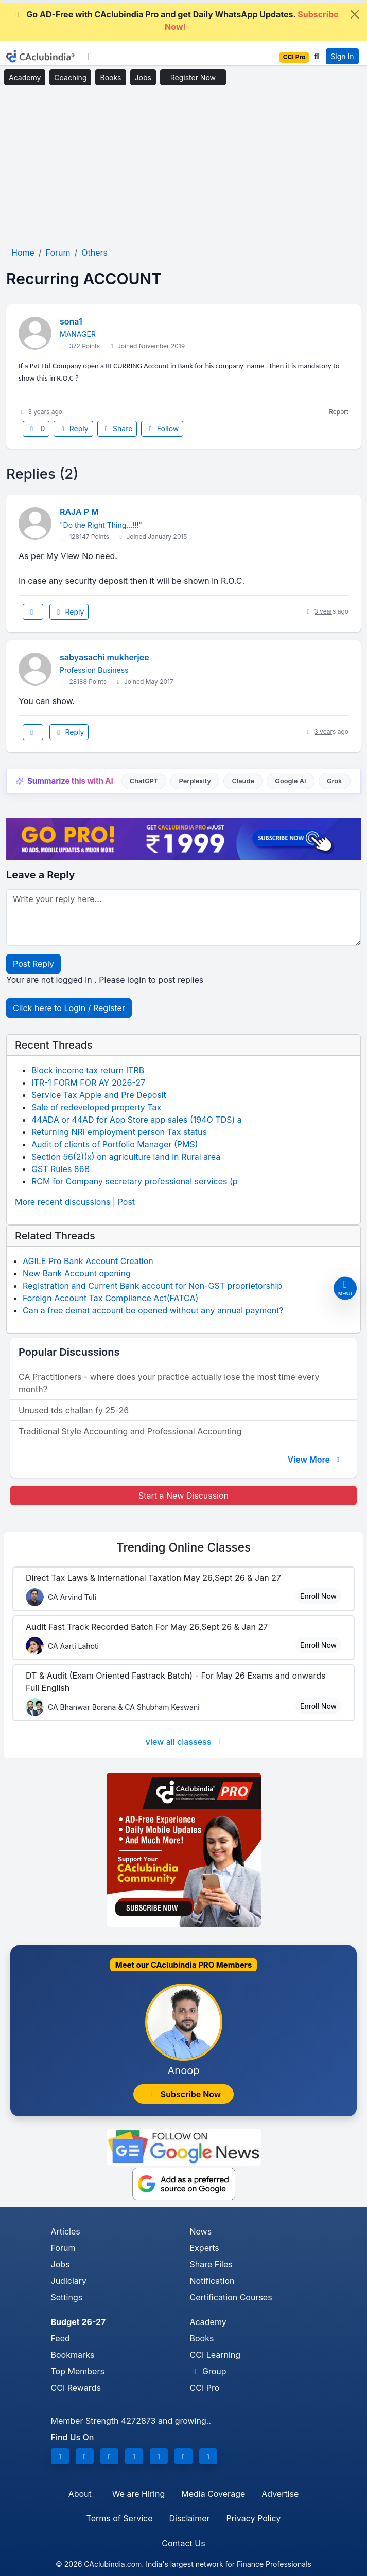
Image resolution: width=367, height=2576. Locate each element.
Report (338, 412)
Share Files (211, 2264)
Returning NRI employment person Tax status (119, 1132)
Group (208, 2371)
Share (117, 428)
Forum (63, 2248)
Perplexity (195, 781)
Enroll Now (318, 1596)
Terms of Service (119, 2518)
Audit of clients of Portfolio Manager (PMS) (114, 1144)
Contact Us (183, 2543)
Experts (204, 2248)
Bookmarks (73, 2355)
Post (126, 1202)
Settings (67, 2297)
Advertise (280, 2494)
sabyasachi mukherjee (104, 657)
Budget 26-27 (78, 2322)
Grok (334, 781)
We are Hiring (138, 2494)
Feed (60, 2338)
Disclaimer (189, 2518)
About (80, 2494)
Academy (25, 77)
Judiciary (69, 2281)
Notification (212, 2281)
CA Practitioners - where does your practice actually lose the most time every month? (169, 1383)
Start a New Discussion (183, 1495)
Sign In (342, 56)
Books (110, 77)
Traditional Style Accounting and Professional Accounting (130, 1431)
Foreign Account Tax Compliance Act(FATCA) (110, 1298)
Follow (162, 428)
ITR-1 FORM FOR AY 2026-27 (88, 1082)
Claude (243, 781)
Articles (65, 2231)
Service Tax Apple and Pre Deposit (98, 1095)
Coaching (70, 77)
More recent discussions (62, 1202)
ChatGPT (144, 781)
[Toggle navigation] (90, 56)
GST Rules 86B (60, 1169)
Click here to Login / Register (69, 1008)
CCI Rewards (76, 2388)
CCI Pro (205, 2388)
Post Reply (33, 964)
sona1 (71, 321)
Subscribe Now (183, 2094)
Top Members (77, 2371)
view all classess (186, 1742)
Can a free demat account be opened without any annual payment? (153, 1310)
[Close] (354, 14)
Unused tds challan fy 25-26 (74, 1410)
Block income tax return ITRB (87, 1070)
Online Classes (183, 1547)
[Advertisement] (183, 167)
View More (314, 1459)
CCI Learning (215, 2355)
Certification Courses (231, 2297)
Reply (73, 428)
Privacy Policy (253, 2518)
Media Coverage (213, 2494)
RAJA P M (79, 512)
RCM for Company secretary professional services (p (134, 1181)
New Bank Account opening (77, 1273)
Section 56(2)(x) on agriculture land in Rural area (125, 1156)
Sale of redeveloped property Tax (96, 1107)
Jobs (143, 77)
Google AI (290, 781)
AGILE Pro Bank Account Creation (88, 1261)
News (201, 2231)
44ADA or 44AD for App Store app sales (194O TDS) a (136, 1119)
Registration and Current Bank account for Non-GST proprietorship (152, 1286)
